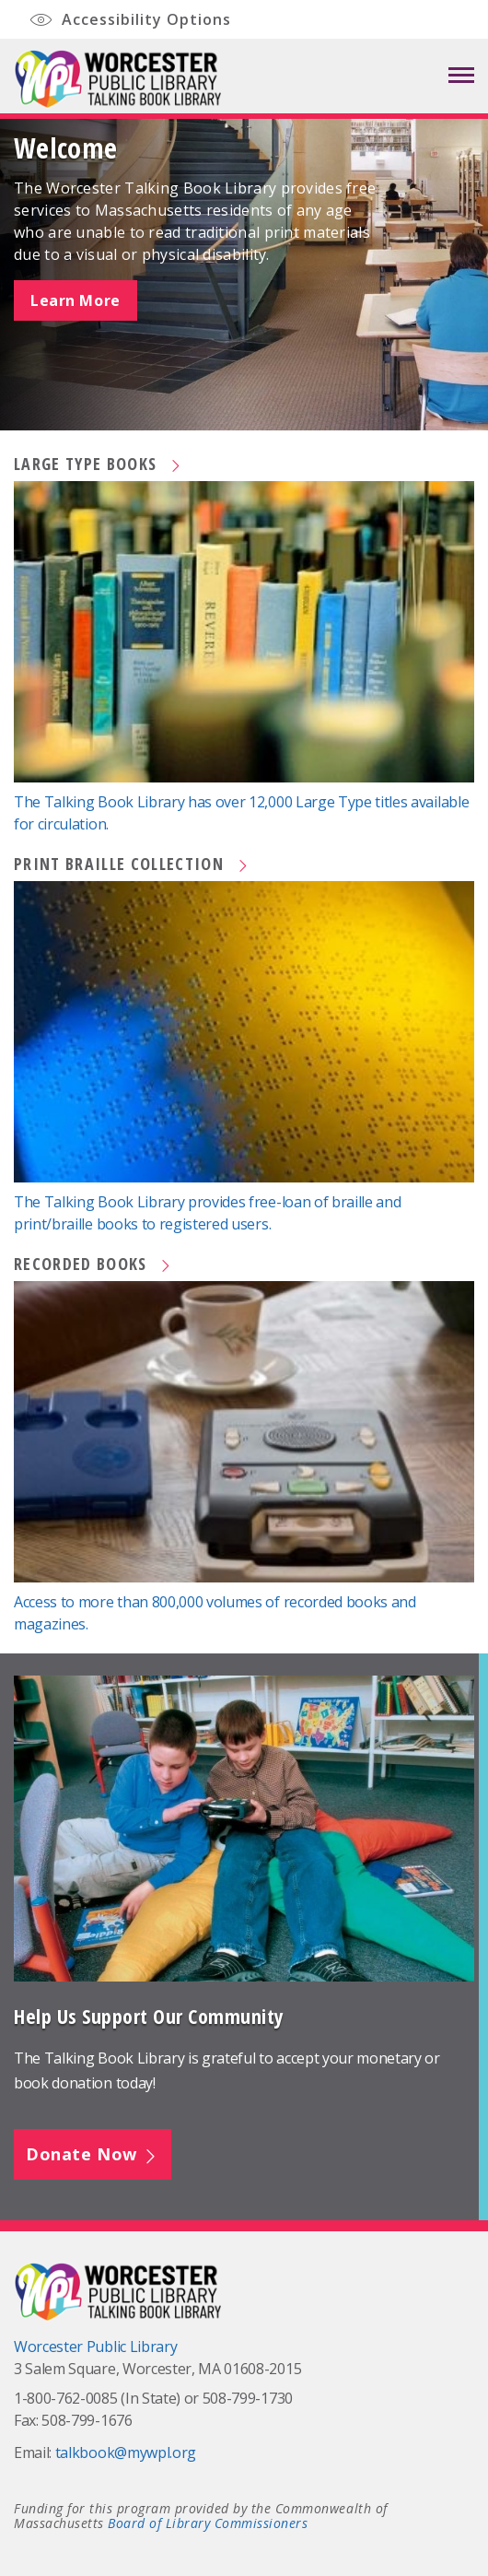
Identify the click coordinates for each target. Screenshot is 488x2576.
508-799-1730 (248, 2398)
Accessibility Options (129, 20)
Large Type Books (98, 464)
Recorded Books (93, 1264)
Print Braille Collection (132, 864)
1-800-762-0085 (66, 2398)
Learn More (75, 300)
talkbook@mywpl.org (125, 2452)
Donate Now (92, 2154)
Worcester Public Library (95, 2346)
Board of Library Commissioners (208, 2523)
